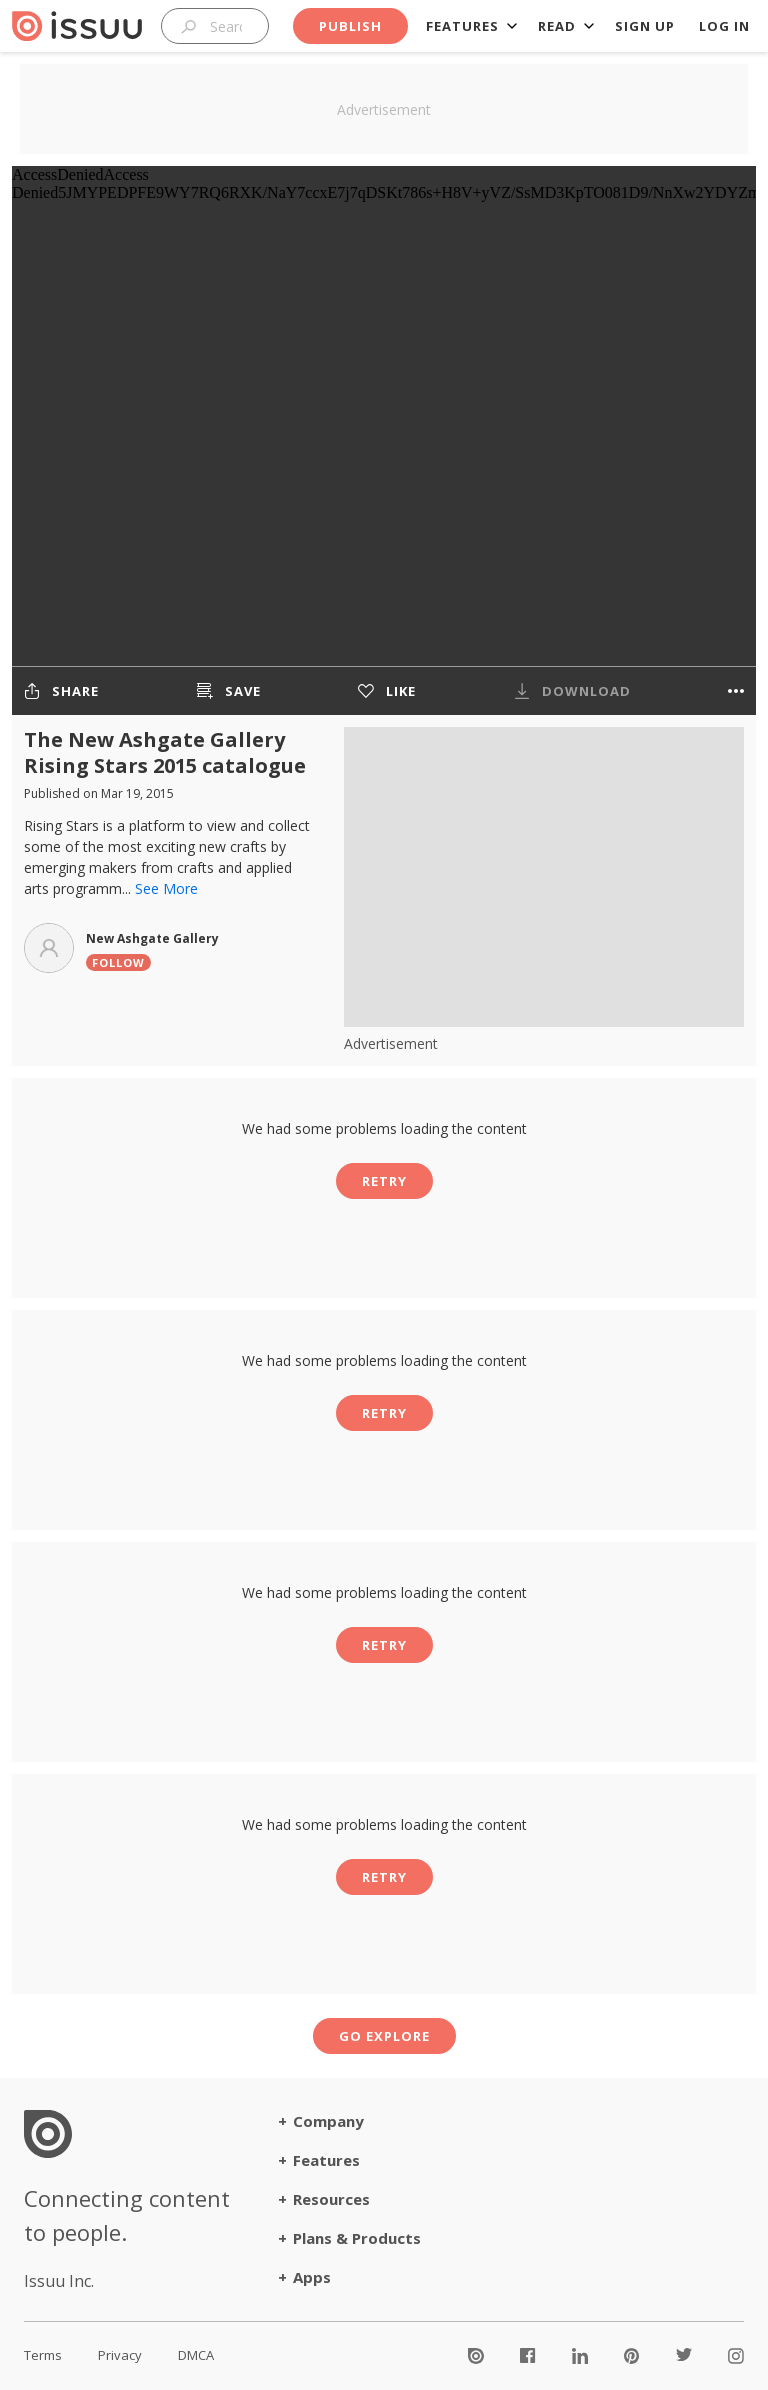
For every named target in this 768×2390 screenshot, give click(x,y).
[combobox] (215, 26)
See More (166, 888)
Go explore (384, 2036)
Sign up (645, 26)
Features (462, 26)
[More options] (736, 691)
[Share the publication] (61, 691)
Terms (43, 2355)
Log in (724, 26)
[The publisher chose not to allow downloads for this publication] (572, 691)
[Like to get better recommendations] (387, 691)
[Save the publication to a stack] (229, 691)
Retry (384, 1181)
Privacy (120, 2355)
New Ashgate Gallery (152, 938)
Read (557, 26)
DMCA (196, 2355)
